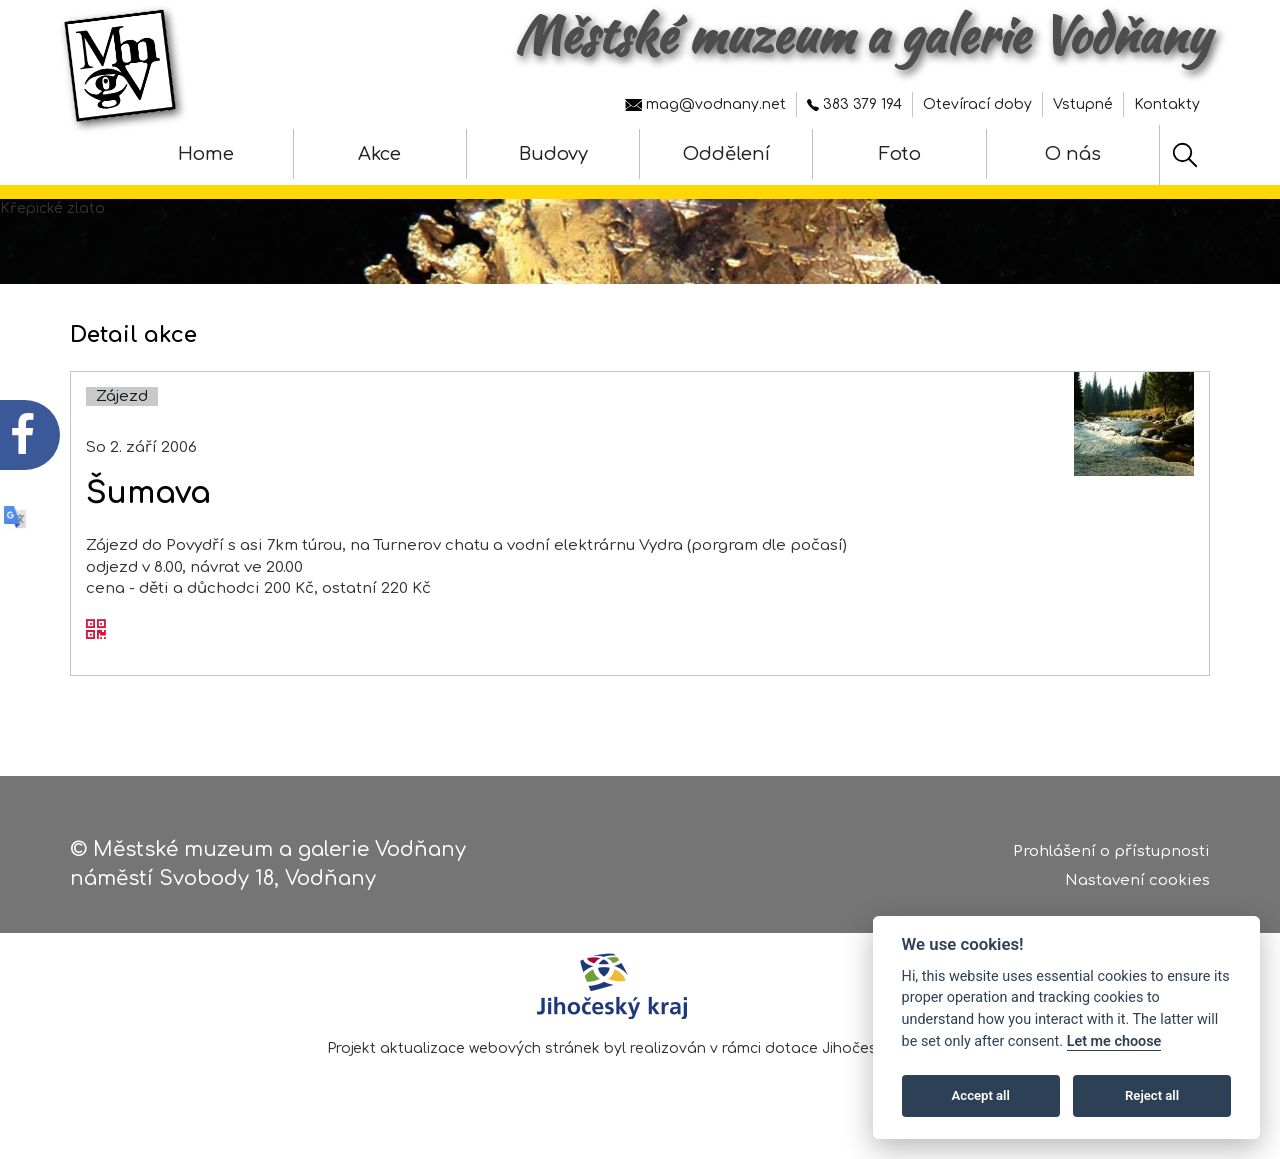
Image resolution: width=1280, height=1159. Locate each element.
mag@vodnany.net (705, 104)
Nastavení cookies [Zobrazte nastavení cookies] (1137, 880)
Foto (900, 154)
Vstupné (1083, 104)
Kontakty (1167, 104)
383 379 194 (854, 104)
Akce (379, 154)
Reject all (1152, 1095)
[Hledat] (1185, 155)
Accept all (981, 1095)
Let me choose (1114, 1041)
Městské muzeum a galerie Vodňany (862, 35)
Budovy (553, 154)
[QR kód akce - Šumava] (96, 631)
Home (206, 154)
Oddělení (726, 154)
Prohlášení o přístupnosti (1111, 851)
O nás (1073, 154)
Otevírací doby (977, 104)
